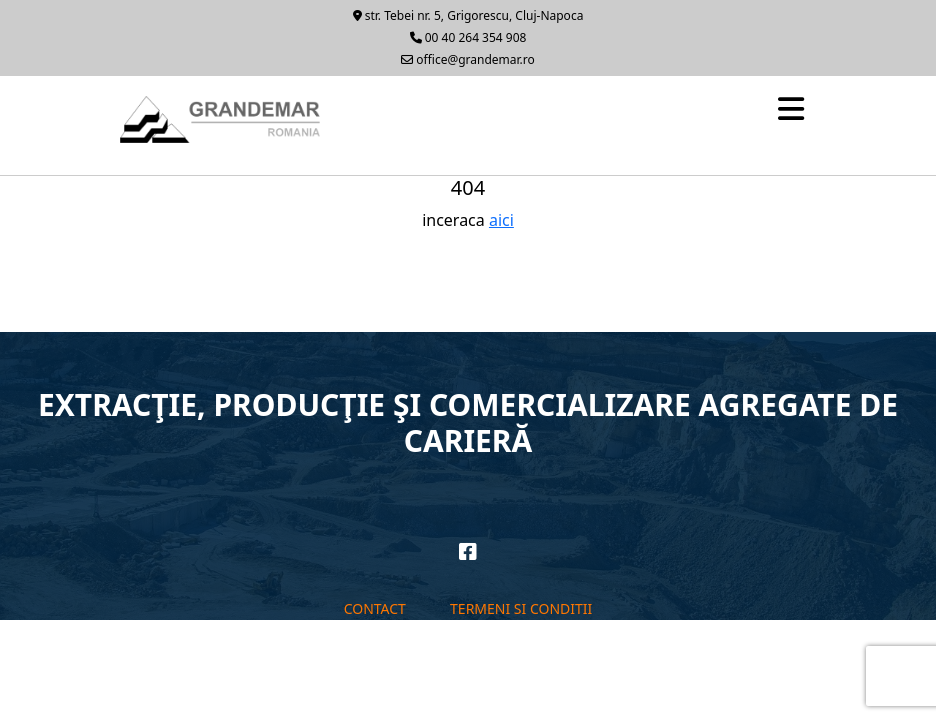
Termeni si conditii (521, 608)
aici (501, 220)
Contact (375, 608)
